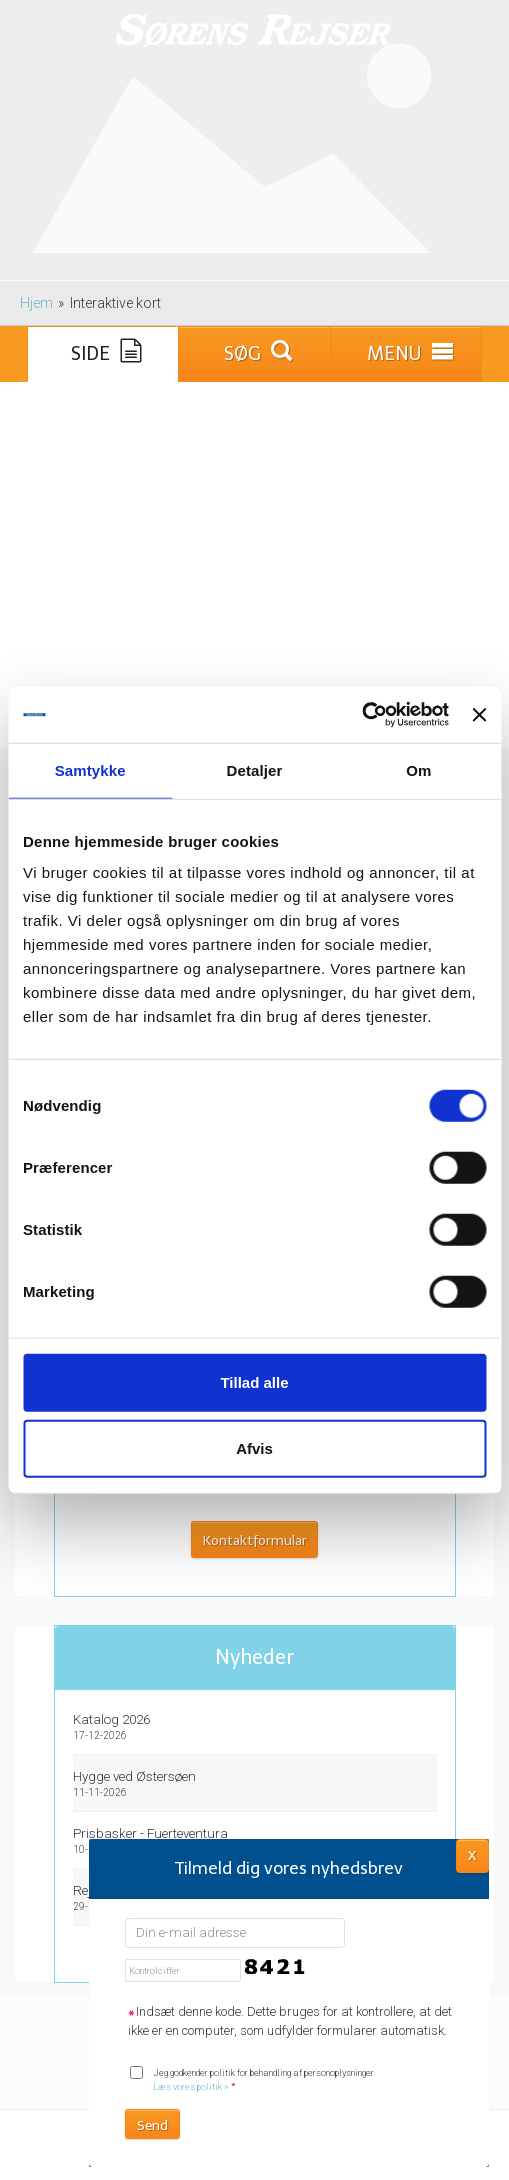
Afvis (254, 1447)
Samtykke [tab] (90, 769)
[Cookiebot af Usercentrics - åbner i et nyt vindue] (361, 715)
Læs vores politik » (190, 2086)
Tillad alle (254, 1382)
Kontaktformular (255, 1540)
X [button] (472, 1854)
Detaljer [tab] (255, 769)
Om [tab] (418, 769)
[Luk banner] (479, 715)
